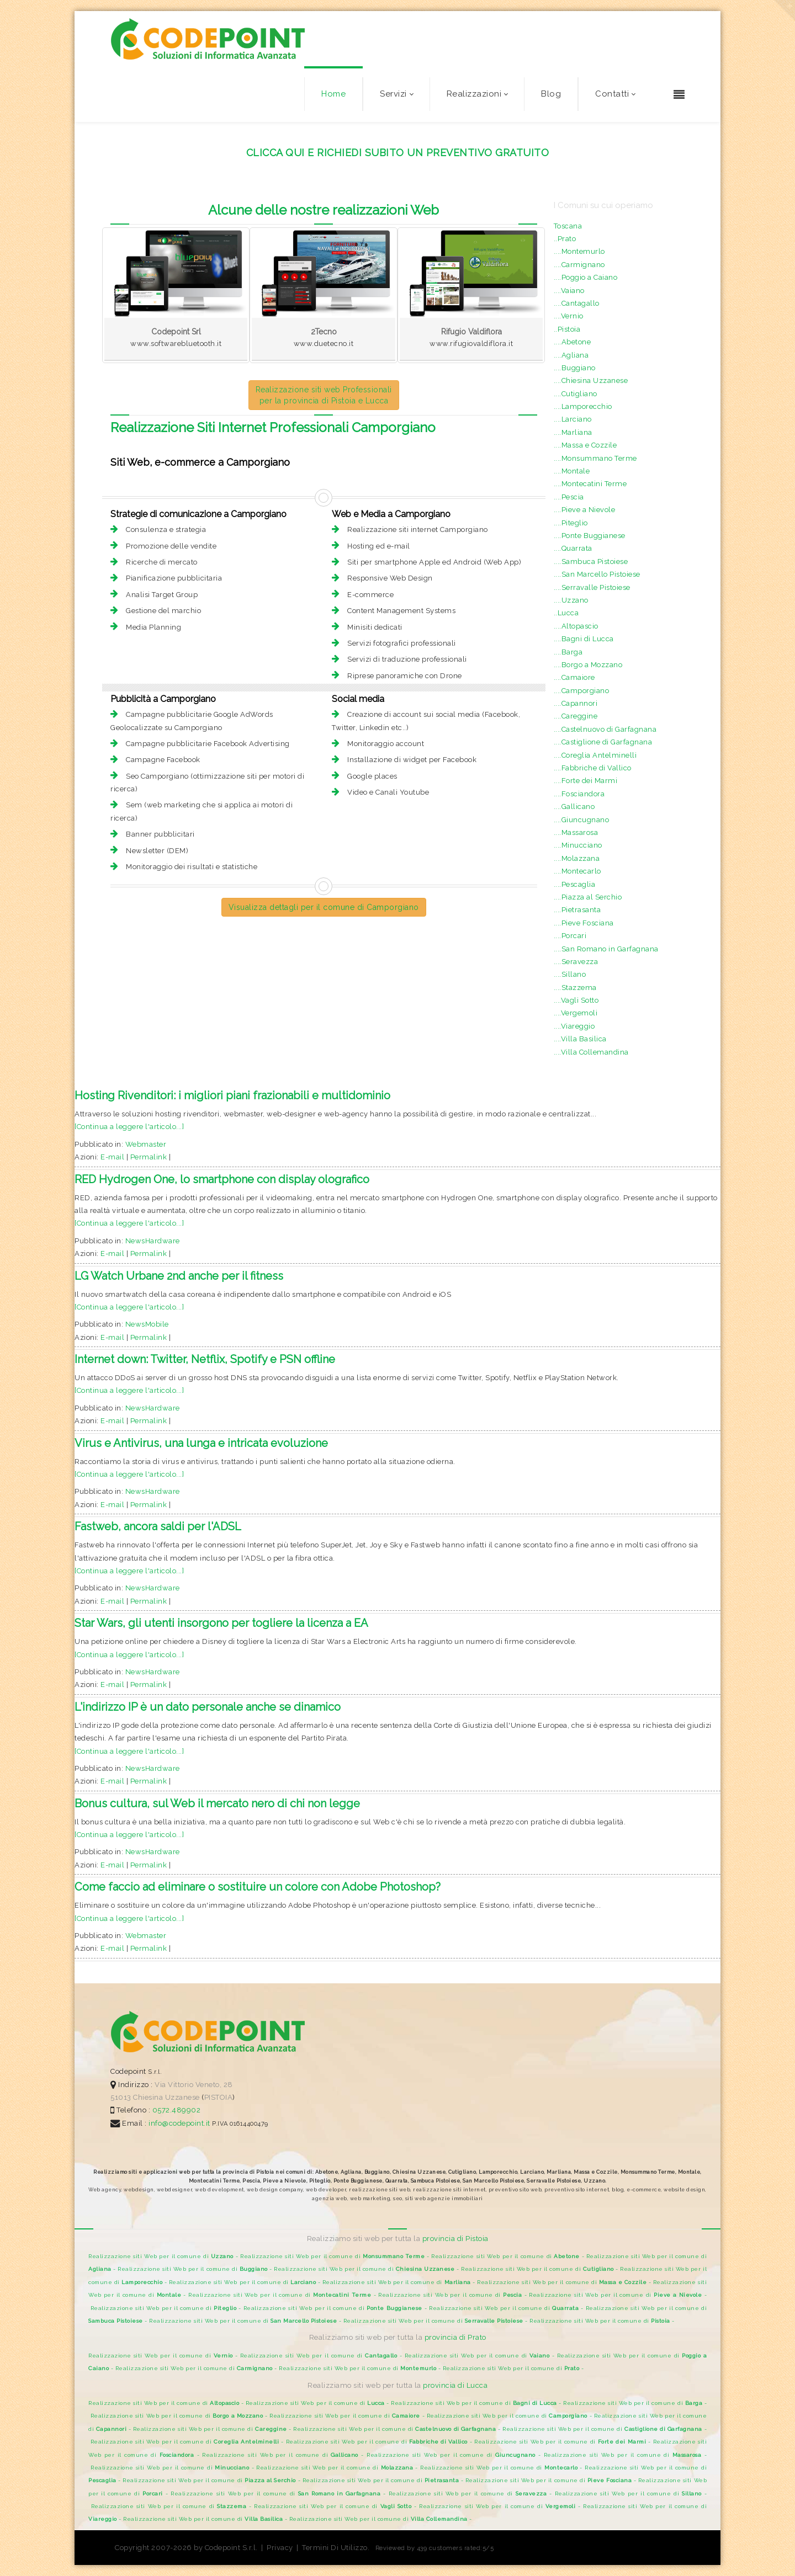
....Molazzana (577, 858)
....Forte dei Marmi (586, 780)
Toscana (568, 226)
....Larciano (573, 419)
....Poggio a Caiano (586, 277)
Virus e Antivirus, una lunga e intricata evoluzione (201, 1443)
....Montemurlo (579, 251)
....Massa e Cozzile (585, 445)
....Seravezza (576, 961)
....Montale (572, 471)
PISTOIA (218, 2097)
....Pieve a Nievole (585, 509)
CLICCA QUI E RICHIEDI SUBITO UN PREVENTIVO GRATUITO (397, 152)
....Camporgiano (582, 690)
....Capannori (576, 703)
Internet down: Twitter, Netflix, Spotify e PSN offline (205, 1359)
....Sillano (570, 974)
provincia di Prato (455, 2337)
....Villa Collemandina (591, 1052)
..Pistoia (567, 329)
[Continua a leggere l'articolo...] (129, 1126)
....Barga (568, 652)
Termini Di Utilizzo (335, 2547)
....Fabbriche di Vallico (593, 768)
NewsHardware (152, 1241)
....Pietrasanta (577, 910)
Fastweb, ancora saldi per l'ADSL (158, 1526)
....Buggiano (575, 368)
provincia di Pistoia (455, 2238)
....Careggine (576, 716)
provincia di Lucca (455, 2385)
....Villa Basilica (580, 1039)
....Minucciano (578, 845)
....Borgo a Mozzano (588, 665)
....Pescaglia (575, 884)
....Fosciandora (579, 794)
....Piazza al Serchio (588, 897)
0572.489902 (175, 2110)
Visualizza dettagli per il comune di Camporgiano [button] (324, 907)
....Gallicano (574, 806)
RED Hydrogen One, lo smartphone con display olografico (222, 1179)
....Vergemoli (576, 1013)
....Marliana (573, 432)
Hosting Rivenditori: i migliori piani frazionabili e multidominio (232, 1095)
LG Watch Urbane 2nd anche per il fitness (179, 1275)
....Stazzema (575, 987)
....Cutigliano (575, 394)
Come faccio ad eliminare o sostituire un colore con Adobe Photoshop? (258, 1886)
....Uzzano (571, 600)
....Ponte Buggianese (590, 535)
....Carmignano (579, 264)
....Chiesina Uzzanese (591, 380)
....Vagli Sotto (576, 1000)
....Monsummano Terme (595, 458)
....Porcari (570, 936)
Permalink (148, 1157)
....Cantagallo (577, 303)
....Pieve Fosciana (584, 923)
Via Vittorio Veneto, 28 (194, 2084)
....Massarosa (576, 832)
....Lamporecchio (583, 406)
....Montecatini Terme (590, 484)
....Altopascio (576, 626)
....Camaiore (574, 677)
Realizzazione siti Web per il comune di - (164, 2256)
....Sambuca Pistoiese (591, 561)
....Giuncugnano (582, 820)
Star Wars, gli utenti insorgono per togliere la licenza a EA (221, 1623)
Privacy (280, 2547)
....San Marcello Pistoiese (597, 574)
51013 (120, 2097)
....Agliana (571, 355)
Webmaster (146, 1144)
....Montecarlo (577, 871)
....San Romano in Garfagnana (606, 949)
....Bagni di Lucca (584, 639)
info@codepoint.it (180, 2123)
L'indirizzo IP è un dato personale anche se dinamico (208, 1706)
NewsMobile (147, 1324)
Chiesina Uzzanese (166, 2097)
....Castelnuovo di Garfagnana (605, 729)
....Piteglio (571, 523)
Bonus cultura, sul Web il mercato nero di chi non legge (217, 1803)
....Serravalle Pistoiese (592, 587)
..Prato (565, 239)
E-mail (112, 1157)
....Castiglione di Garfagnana (603, 742)
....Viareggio (574, 1026)
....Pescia (569, 497)
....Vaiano (569, 290)
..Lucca (566, 613)
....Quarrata (573, 548)
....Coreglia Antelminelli (595, 755)
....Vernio (569, 316)
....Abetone (572, 342)
